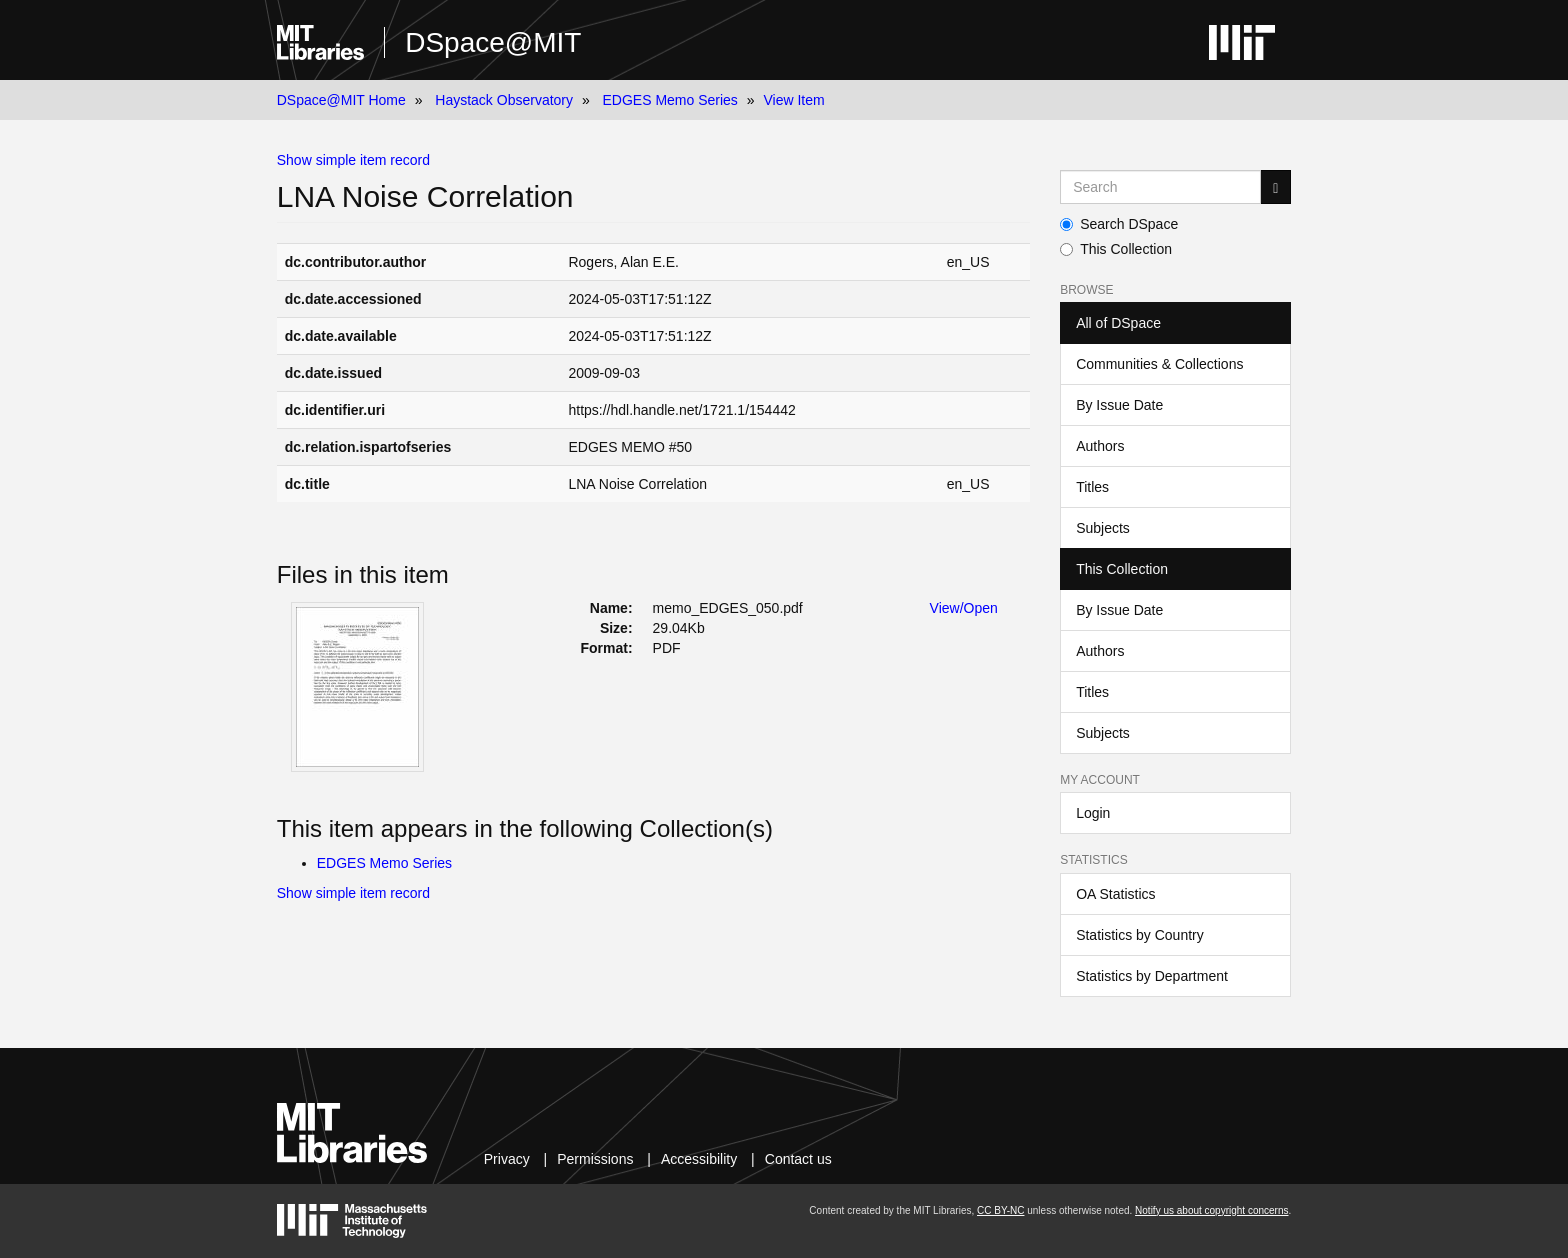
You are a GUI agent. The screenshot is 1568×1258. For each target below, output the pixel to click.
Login (1093, 813)
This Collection (1116, 249)
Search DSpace (1119, 224)
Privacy (507, 1159)
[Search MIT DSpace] (1160, 187)
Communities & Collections (1159, 364)
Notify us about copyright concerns (1211, 1210)
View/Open (964, 608)
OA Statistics (1115, 894)
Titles (1092, 487)
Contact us (798, 1159)
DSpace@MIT (493, 42)
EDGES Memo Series (669, 100)
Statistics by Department (1152, 976)
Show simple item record (353, 160)
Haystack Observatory (504, 100)
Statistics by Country (1140, 935)
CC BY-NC (1000, 1210)
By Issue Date (1119, 405)
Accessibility (699, 1159)
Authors (1100, 446)
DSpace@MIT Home (341, 100)
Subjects (1103, 528)
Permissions (595, 1159)
